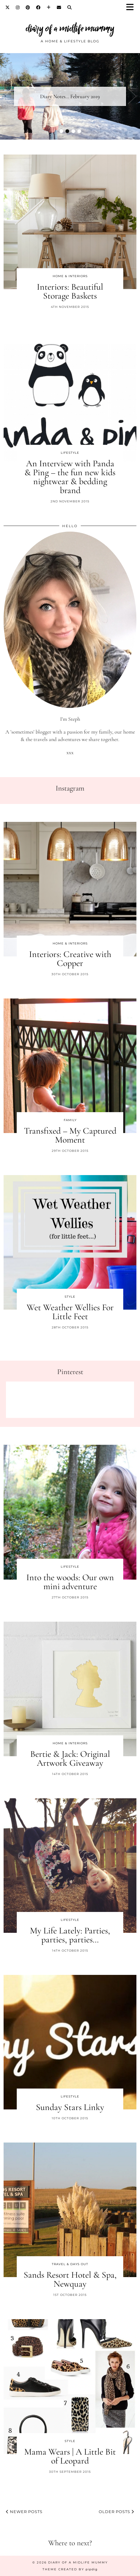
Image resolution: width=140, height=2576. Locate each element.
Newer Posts (24, 2511)
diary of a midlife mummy (70, 28)
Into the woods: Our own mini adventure (70, 1582)
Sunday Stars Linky (70, 2107)
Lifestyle (70, 453)
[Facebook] (38, 7)
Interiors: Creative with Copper (70, 959)
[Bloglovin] (49, 7)
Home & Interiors (70, 276)
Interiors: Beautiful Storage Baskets (70, 291)
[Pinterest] (28, 7)
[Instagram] (18, 7)
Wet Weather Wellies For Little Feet (70, 1312)
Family (70, 1120)
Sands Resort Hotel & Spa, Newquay (70, 2279)
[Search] (69, 7)
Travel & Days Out (70, 2264)
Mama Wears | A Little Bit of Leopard (70, 2456)
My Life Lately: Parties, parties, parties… (70, 1935)
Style (70, 1297)
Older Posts (116, 2511)
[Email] (59, 7)
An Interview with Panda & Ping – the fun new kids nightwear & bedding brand (70, 477)
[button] (132, 7)
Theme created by (70, 2569)
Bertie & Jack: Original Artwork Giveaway (70, 1758)
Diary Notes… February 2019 (70, 96)
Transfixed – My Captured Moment (70, 1135)
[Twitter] (7, 7)
